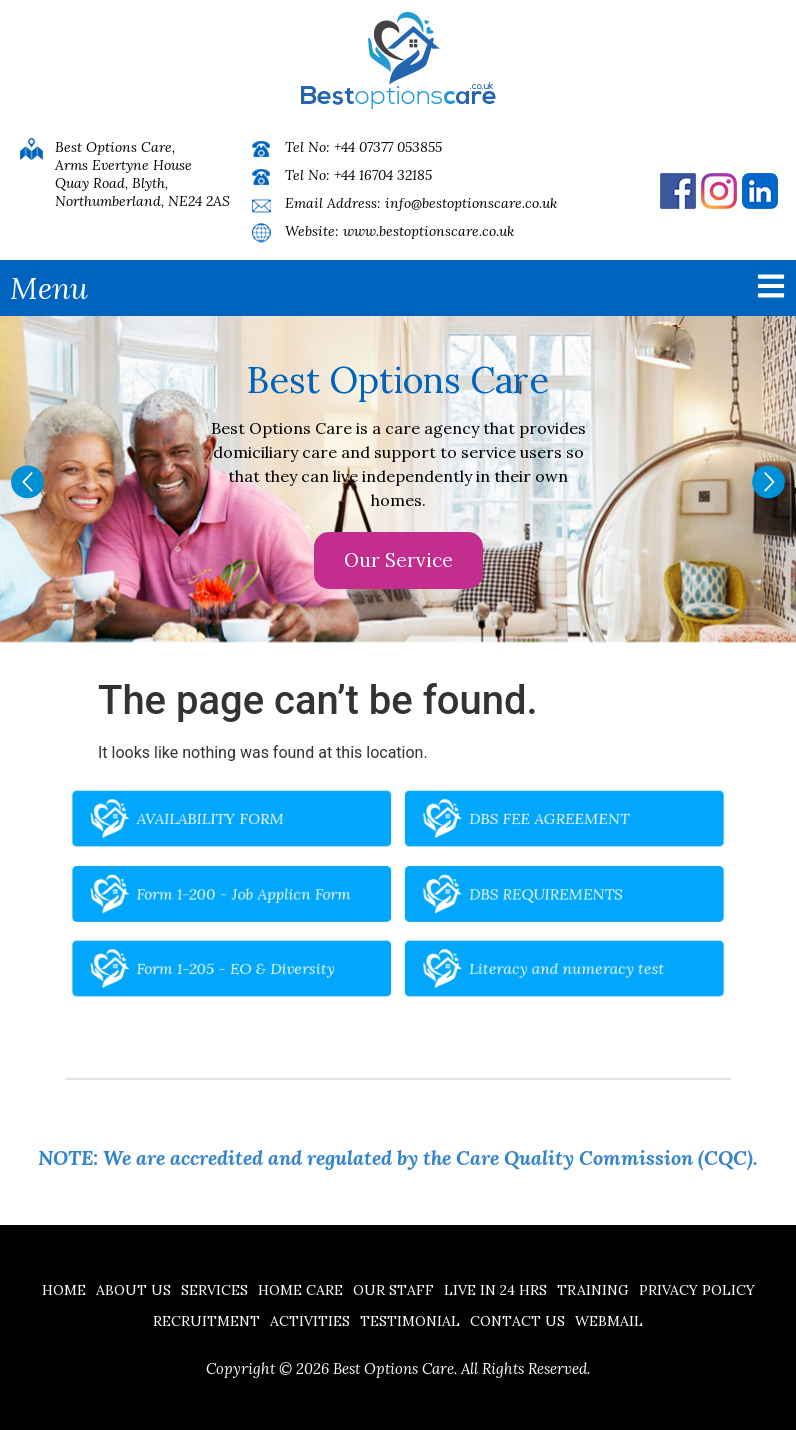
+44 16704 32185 (383, 175)
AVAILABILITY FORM (269, 843)
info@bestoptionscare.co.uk (471, 203)
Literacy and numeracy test (514, 946)
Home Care (300, 1290)
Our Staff (393, 1290)
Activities (310, 1321)
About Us (133, 1290)
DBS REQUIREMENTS (500, 895)
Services (214, 1290)
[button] (27, 482)
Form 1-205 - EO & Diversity (286, 946)
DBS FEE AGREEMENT (502, 843)
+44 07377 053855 (388, 147)
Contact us (517, 1321)
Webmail (609, 1321)
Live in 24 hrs (495, 1290)
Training (593, 1290)
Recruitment (206, 1321)
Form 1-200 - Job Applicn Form (292, 895)
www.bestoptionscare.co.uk (428, 231)
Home (64, 1290)
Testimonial (410, 1321)
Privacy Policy (697, 1290)
